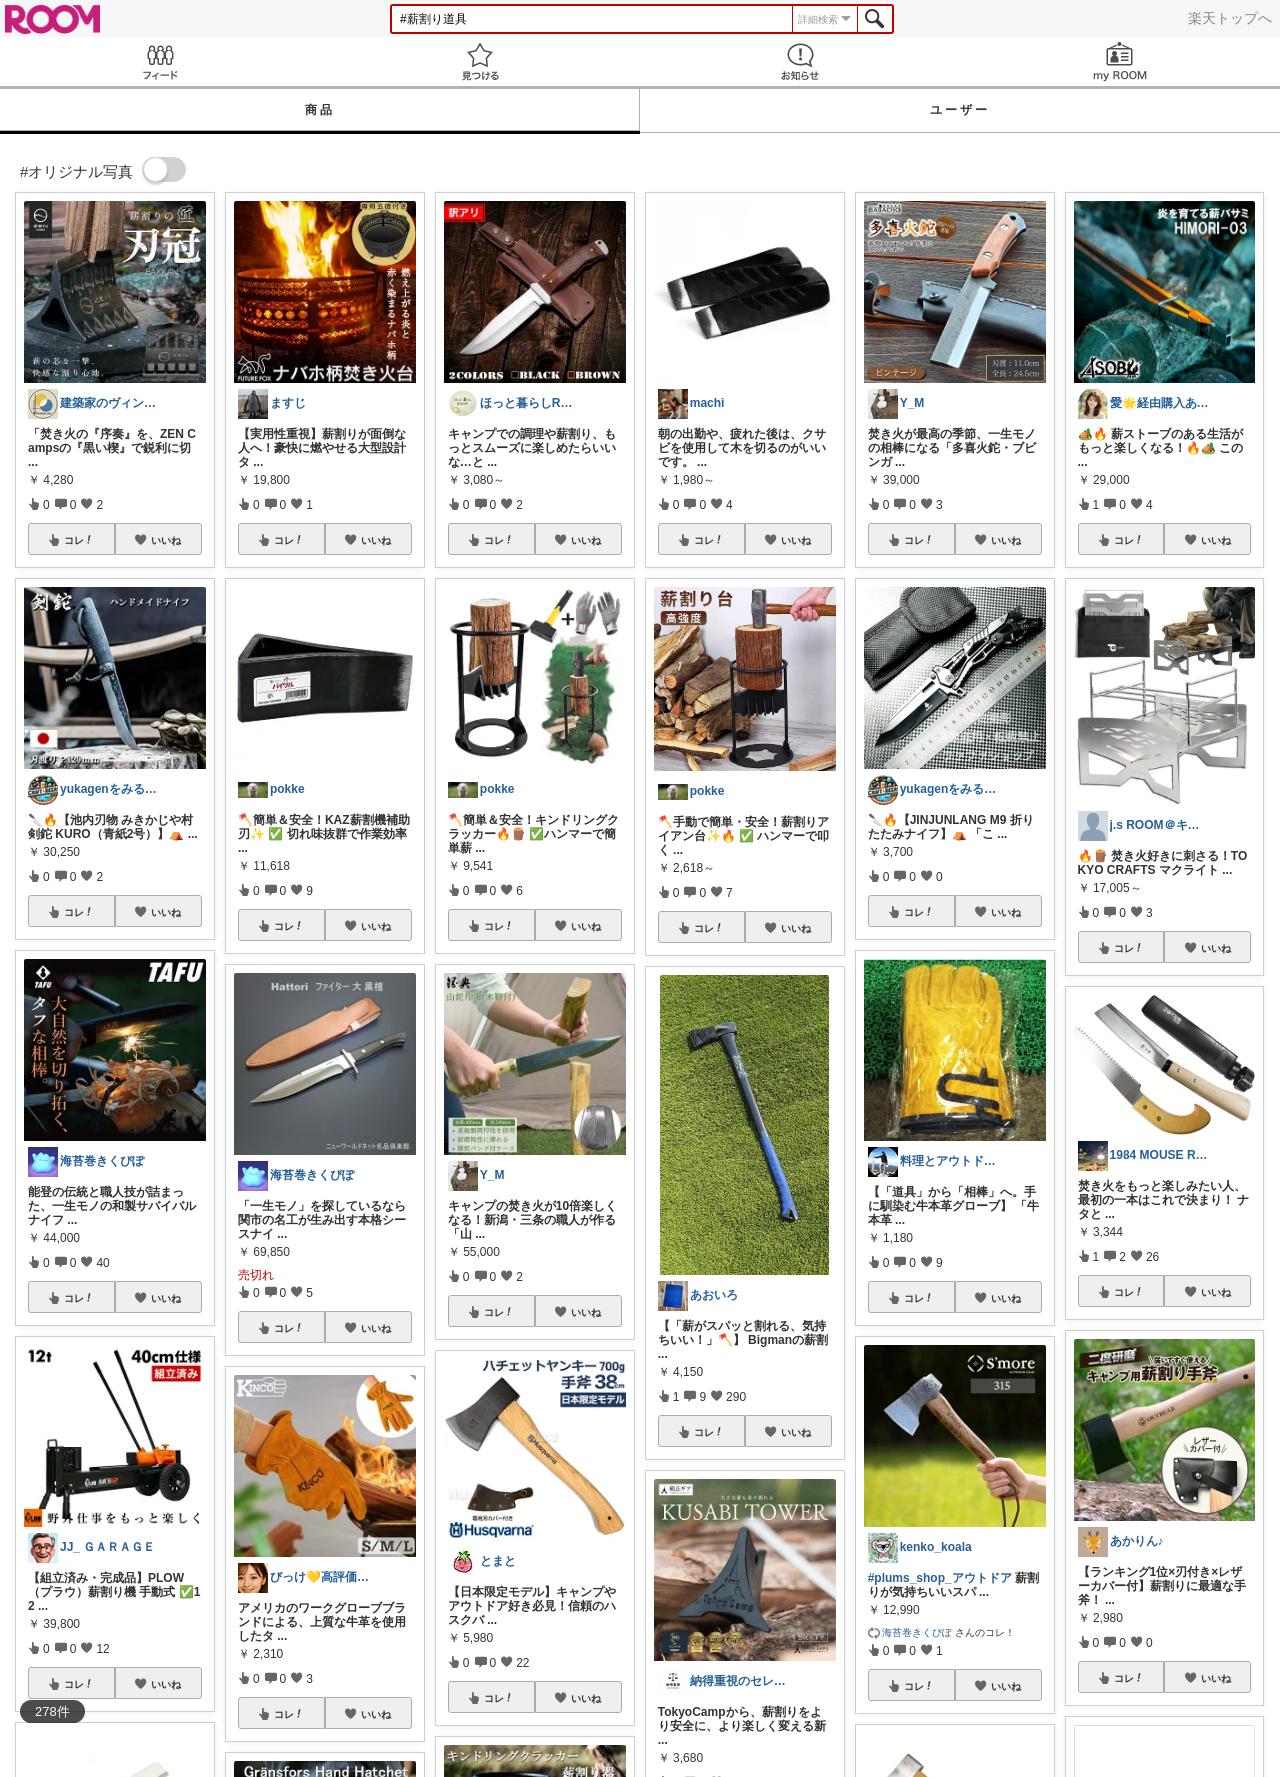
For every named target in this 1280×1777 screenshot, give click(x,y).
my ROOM (1120, 61)
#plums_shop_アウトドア (940, 1578)
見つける (480, 61)
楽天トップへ (1230, 18)
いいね (166, 540)
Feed (160, 61)
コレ (79, 540)
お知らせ (800, 61)
